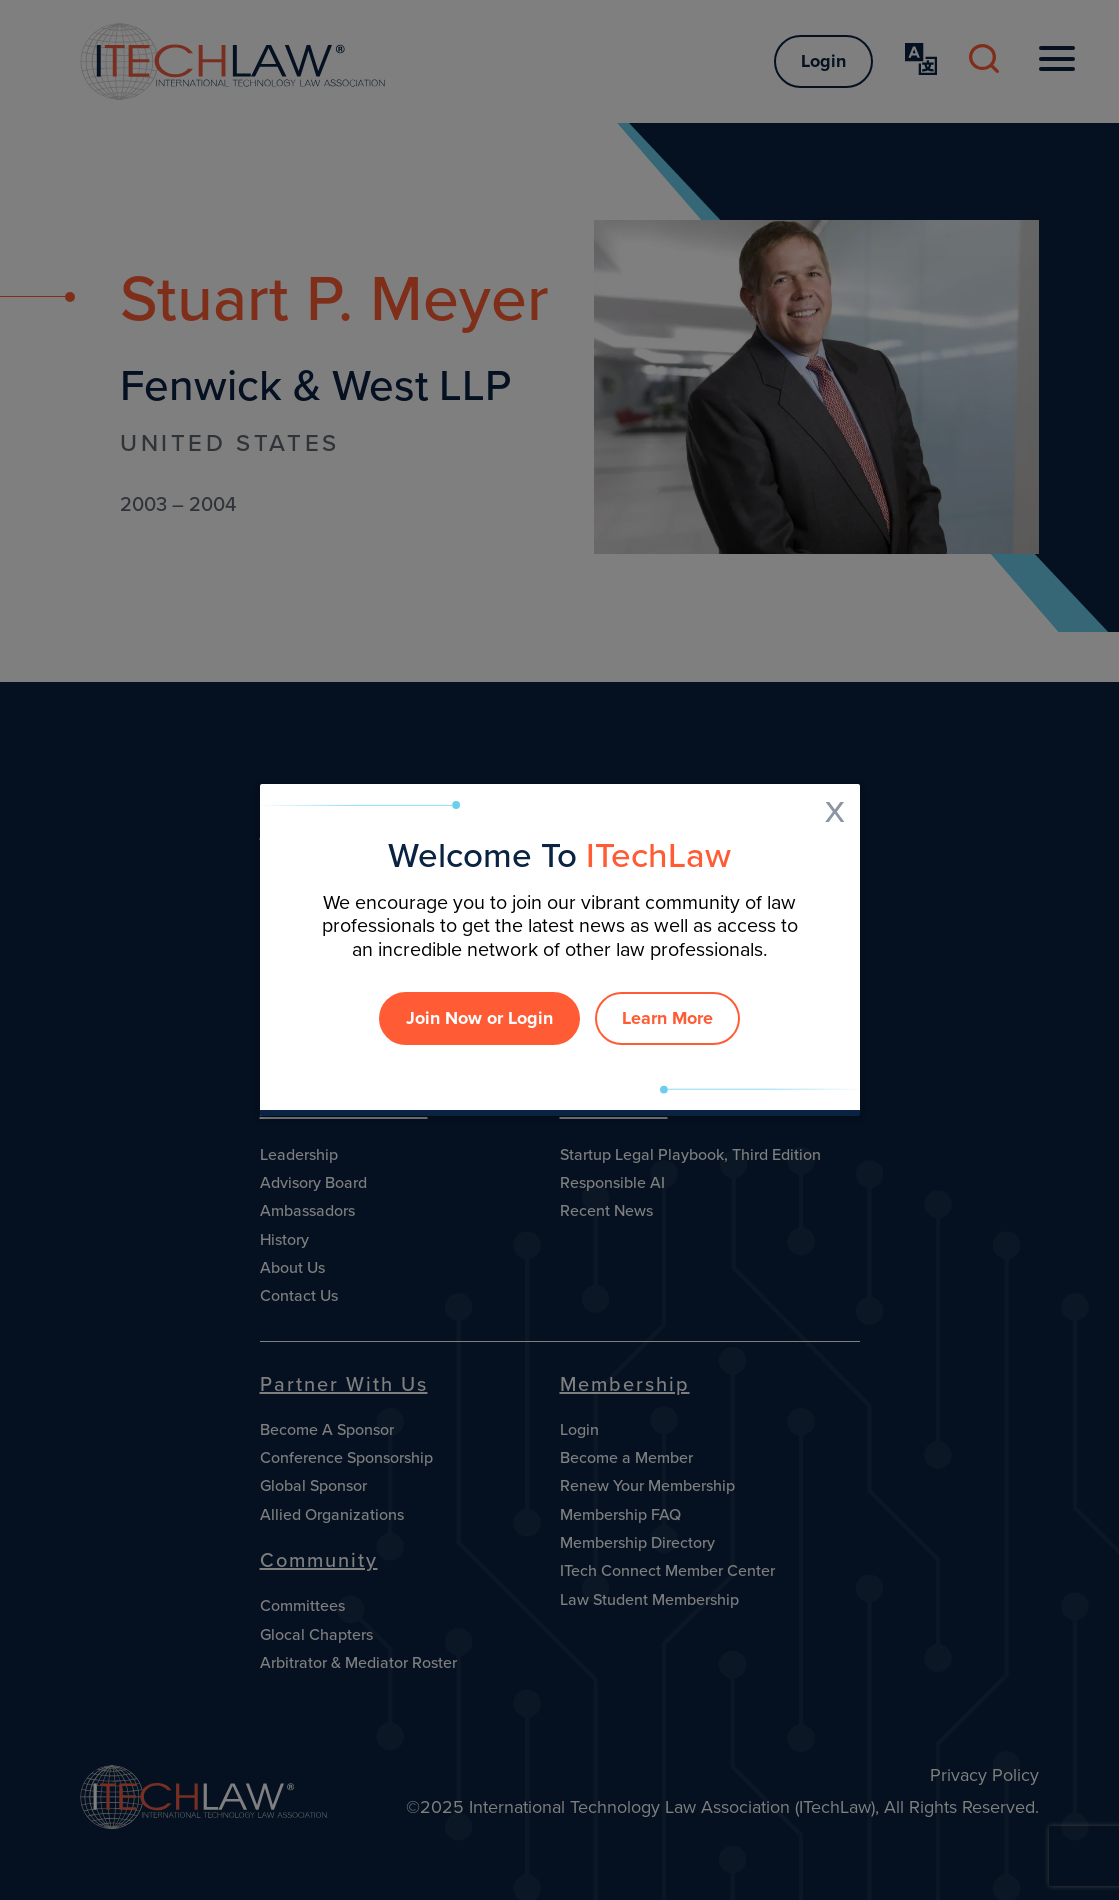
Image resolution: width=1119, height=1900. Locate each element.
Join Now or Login (479, 1018)
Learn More (667, 1018)
